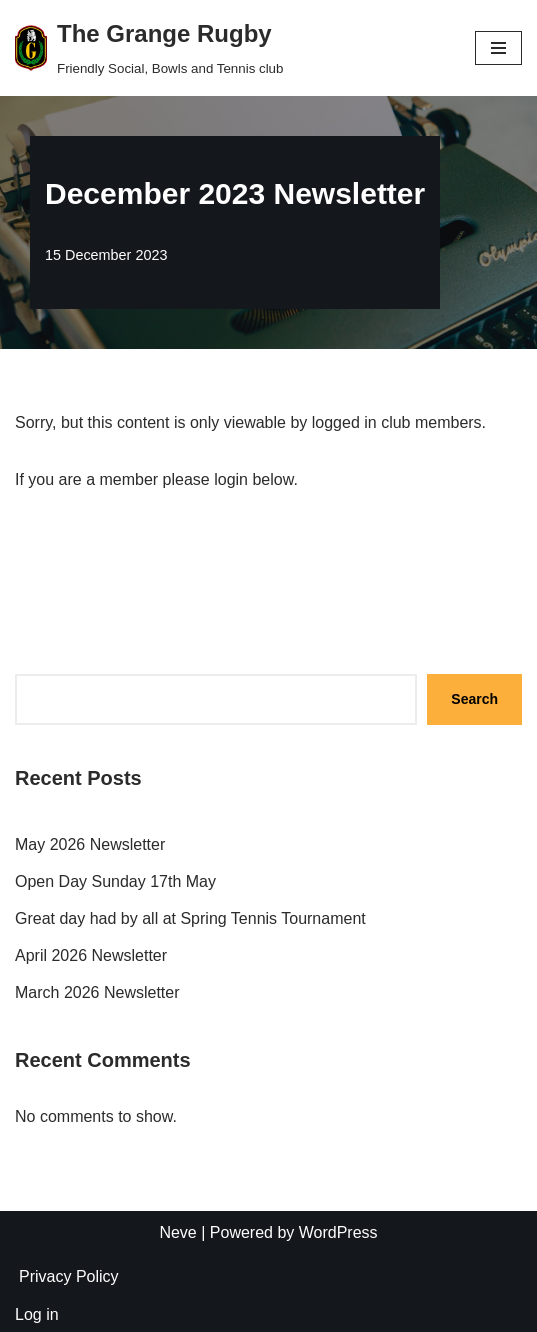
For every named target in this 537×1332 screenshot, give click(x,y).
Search (474, 699)
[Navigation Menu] (498, 48)
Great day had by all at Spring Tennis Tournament (190, 918)
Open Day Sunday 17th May (115, 881)
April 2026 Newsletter (91, 955)
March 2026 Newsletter (97, 992)
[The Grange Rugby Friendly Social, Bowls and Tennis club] (149, 48)
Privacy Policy (69, 1276)
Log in (37, 1314)
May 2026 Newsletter (90, 844)
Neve (177, 1232)
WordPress (338, 1232)
